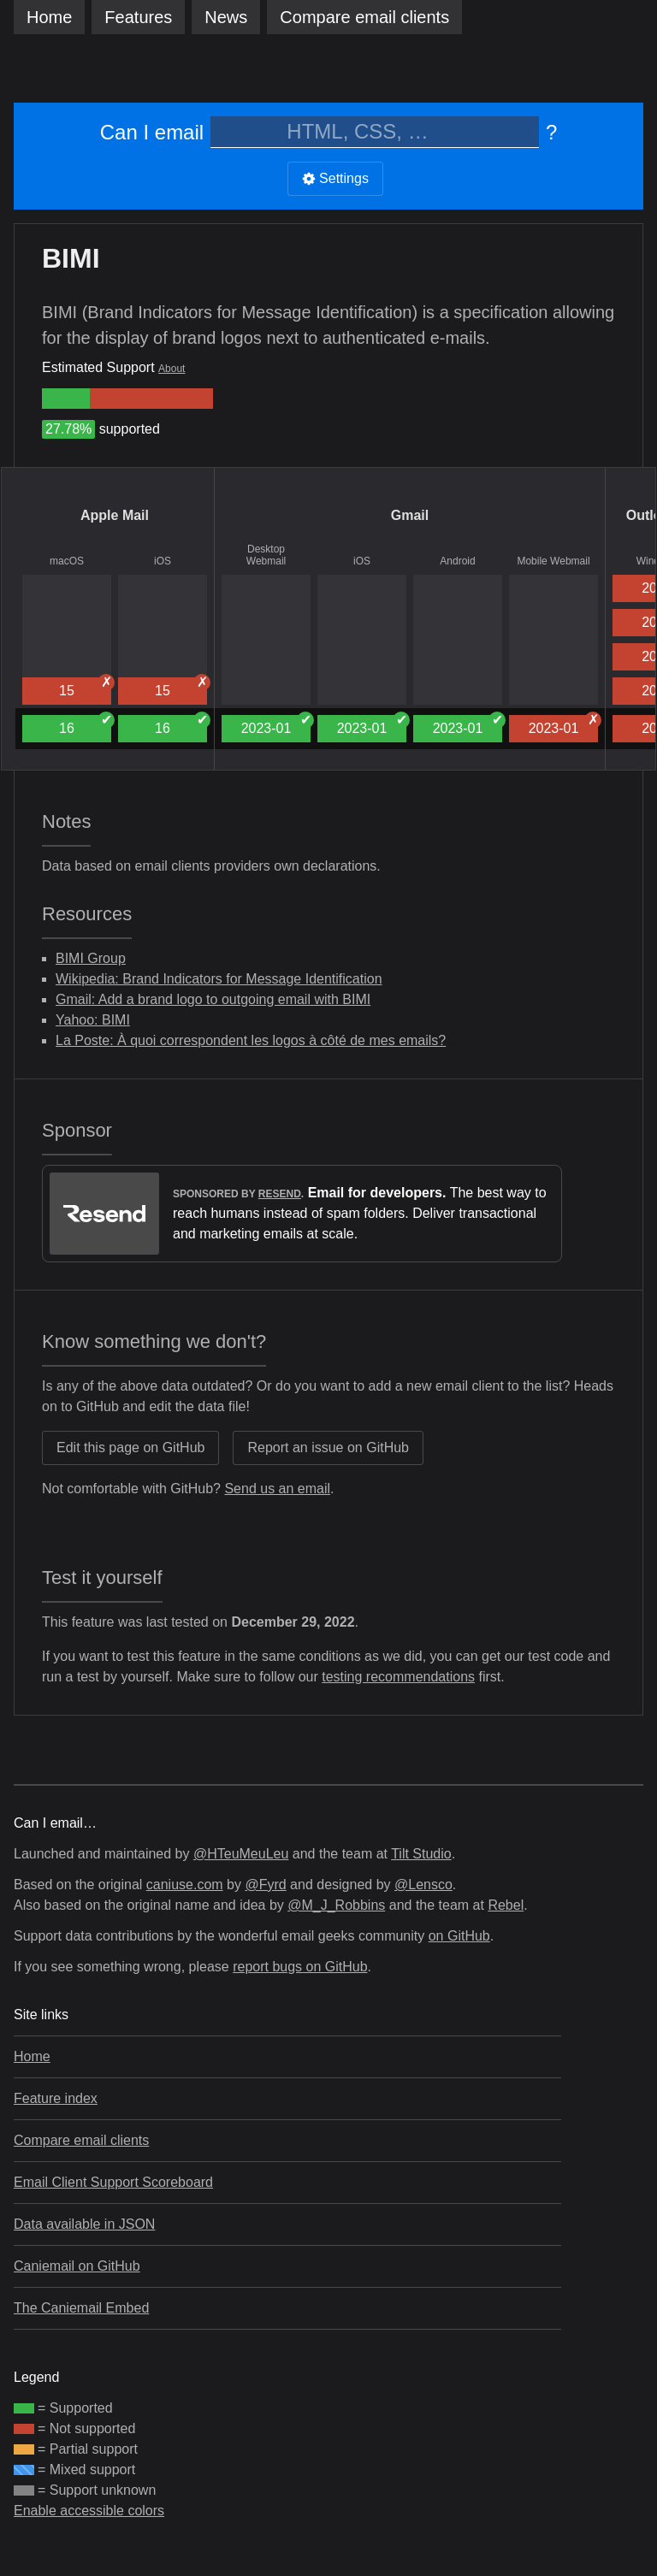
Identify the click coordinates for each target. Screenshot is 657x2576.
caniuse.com (184, 1884)
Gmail (410, 515)
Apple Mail (114, 515)
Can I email (152, 132)
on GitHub (459, 1936)
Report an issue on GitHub (328, 1447)
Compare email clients (81, 2140)
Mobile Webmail (553, 561)
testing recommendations (398, 1676)
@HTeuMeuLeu (240, 1853)
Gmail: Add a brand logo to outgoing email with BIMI (213, 999)
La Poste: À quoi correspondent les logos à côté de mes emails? (251, 1040)
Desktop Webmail (266, 555)
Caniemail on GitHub (77, 2266)
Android (457, 561)
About (171, 369)
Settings (335, 178)
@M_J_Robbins (336, 1905)
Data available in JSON (84, 2224)
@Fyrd (265, 1884)
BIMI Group (91, 958)
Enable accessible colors (89, 2510)
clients (364, 17)
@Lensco (423, 1884)
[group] (66, 398)
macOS (67, 561)
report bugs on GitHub (300, 1966)
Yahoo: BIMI (93, 1020)
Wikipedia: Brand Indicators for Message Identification (219, 979)
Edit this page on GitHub (130, 1447)
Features (138, 17)
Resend (279, 1194)
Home (49, 17)
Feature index (56, 2098)
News (225, 17)
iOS (162, 561)
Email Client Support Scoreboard (113, 2182)
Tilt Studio (421, 1853)
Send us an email (277, 1488)
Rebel (506, 1905)
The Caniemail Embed (81, 2308)
